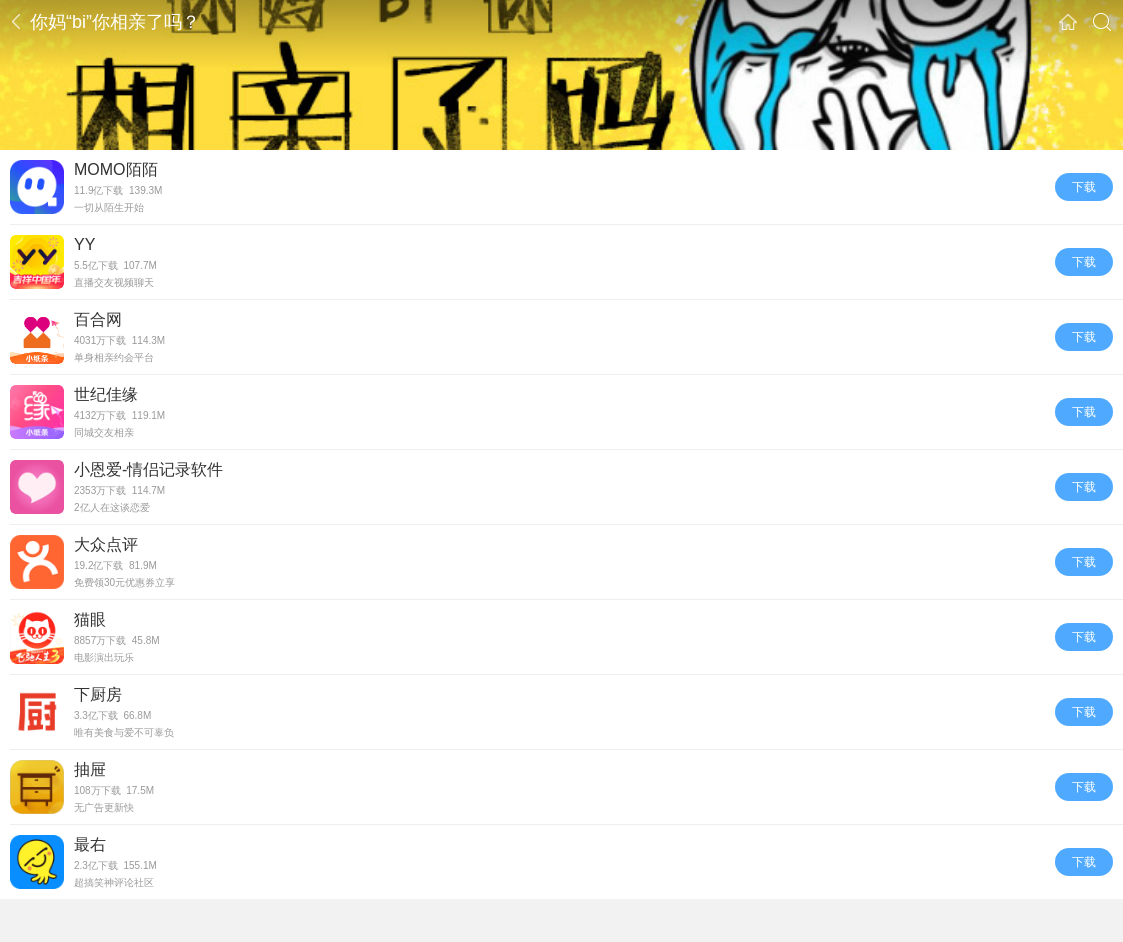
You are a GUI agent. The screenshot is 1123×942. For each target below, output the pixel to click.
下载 (1084, 187)
